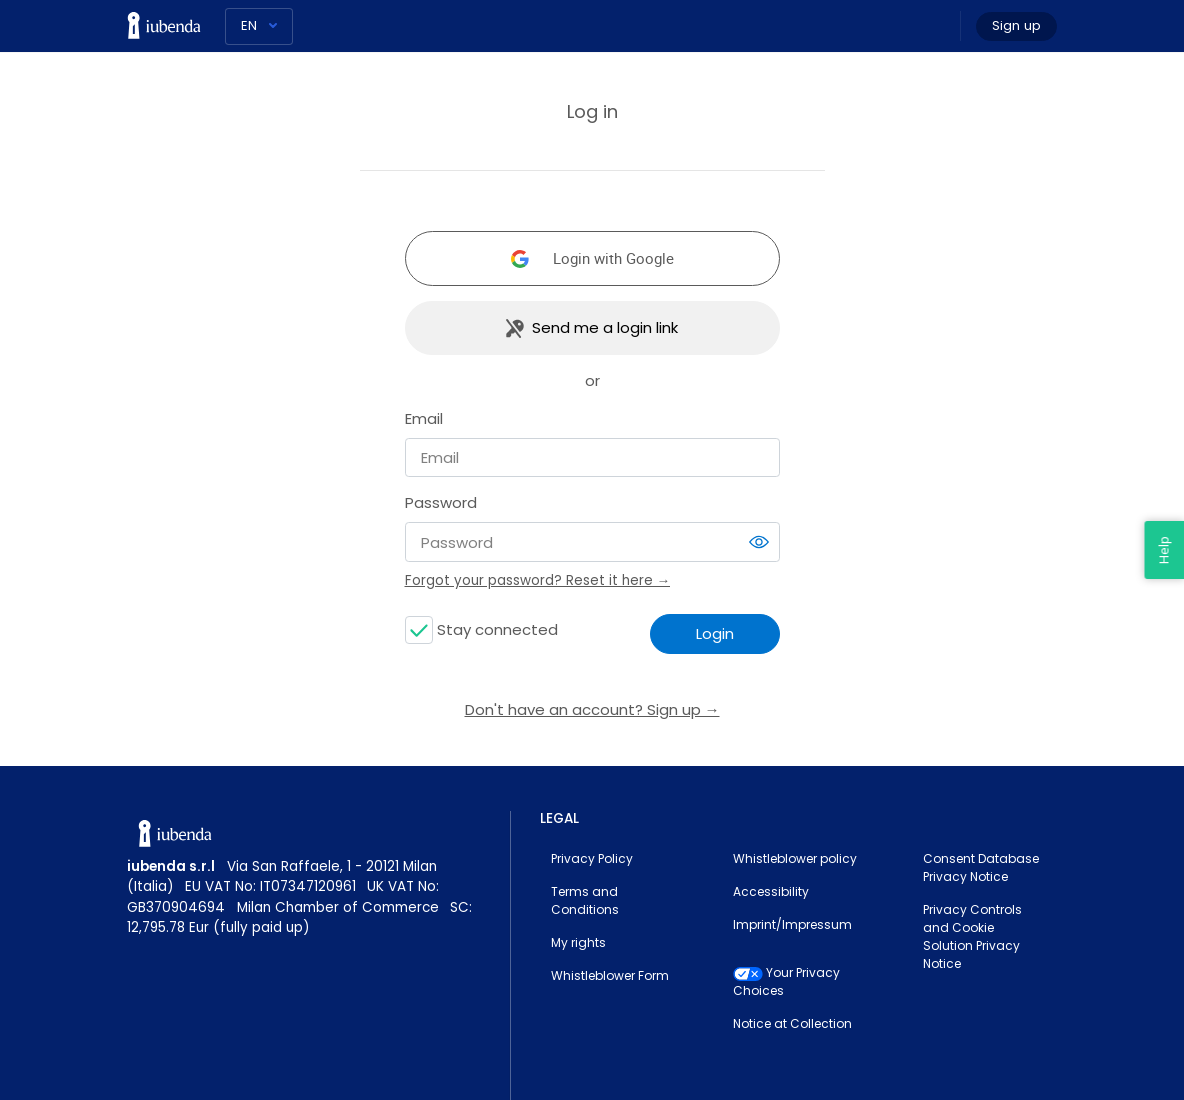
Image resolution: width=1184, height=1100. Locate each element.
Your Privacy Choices (786, 981)
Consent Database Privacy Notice (981, 867)
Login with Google (613, 258)
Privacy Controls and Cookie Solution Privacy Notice (972, 936)
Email (424, 418)
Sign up (1016, 25)
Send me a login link (605, 327)
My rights (578, 942)
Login (715, 633)
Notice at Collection (792, 1023)
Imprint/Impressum (792, 924)
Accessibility (771, 891)
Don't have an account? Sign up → (592, 709)
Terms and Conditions (585, 900)
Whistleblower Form (610, 975)
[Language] (259, 26)
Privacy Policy (592, 858)
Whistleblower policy (795, 858)
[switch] (759, 542)
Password (441, 502)
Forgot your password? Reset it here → (538, 580)
